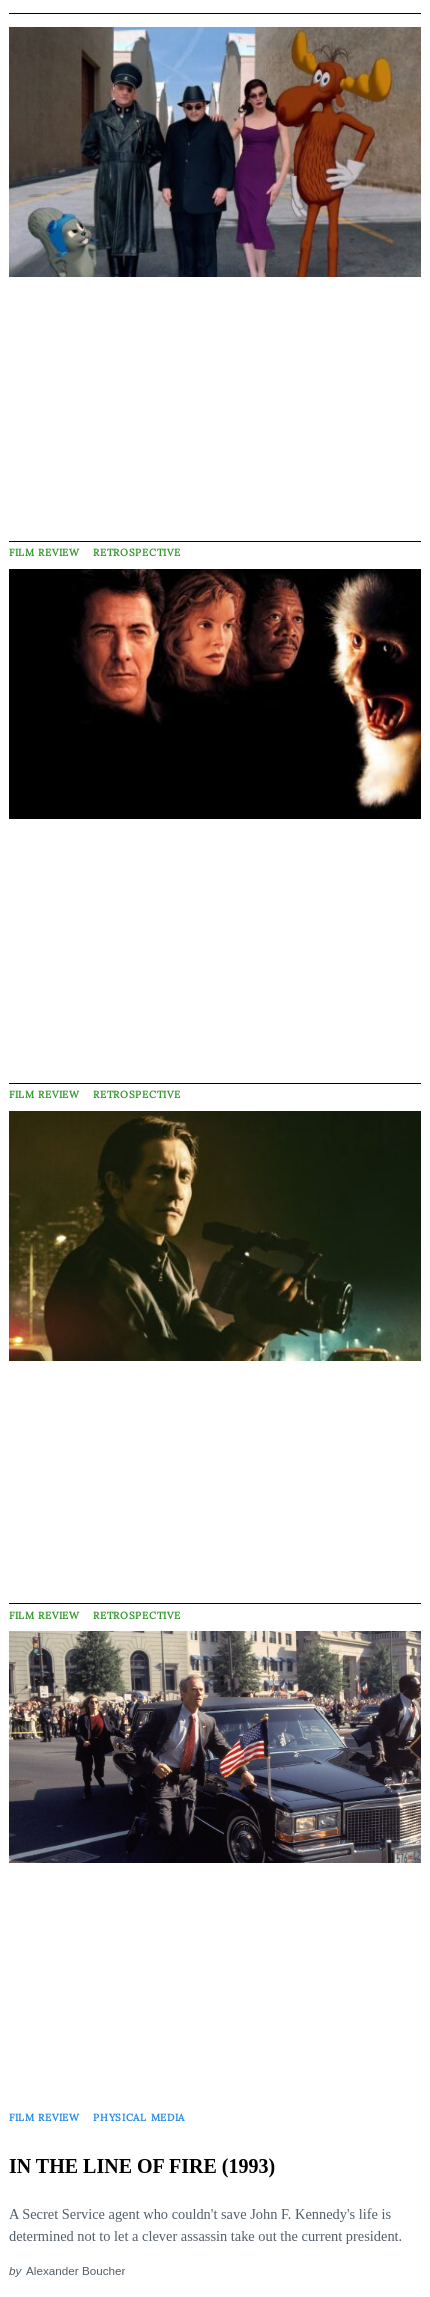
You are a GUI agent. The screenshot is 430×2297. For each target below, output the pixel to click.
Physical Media (139, 2117)
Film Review (44, 552)
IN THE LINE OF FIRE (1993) (142, 2166)
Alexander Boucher (75, 2270)
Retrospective (136, 552)
